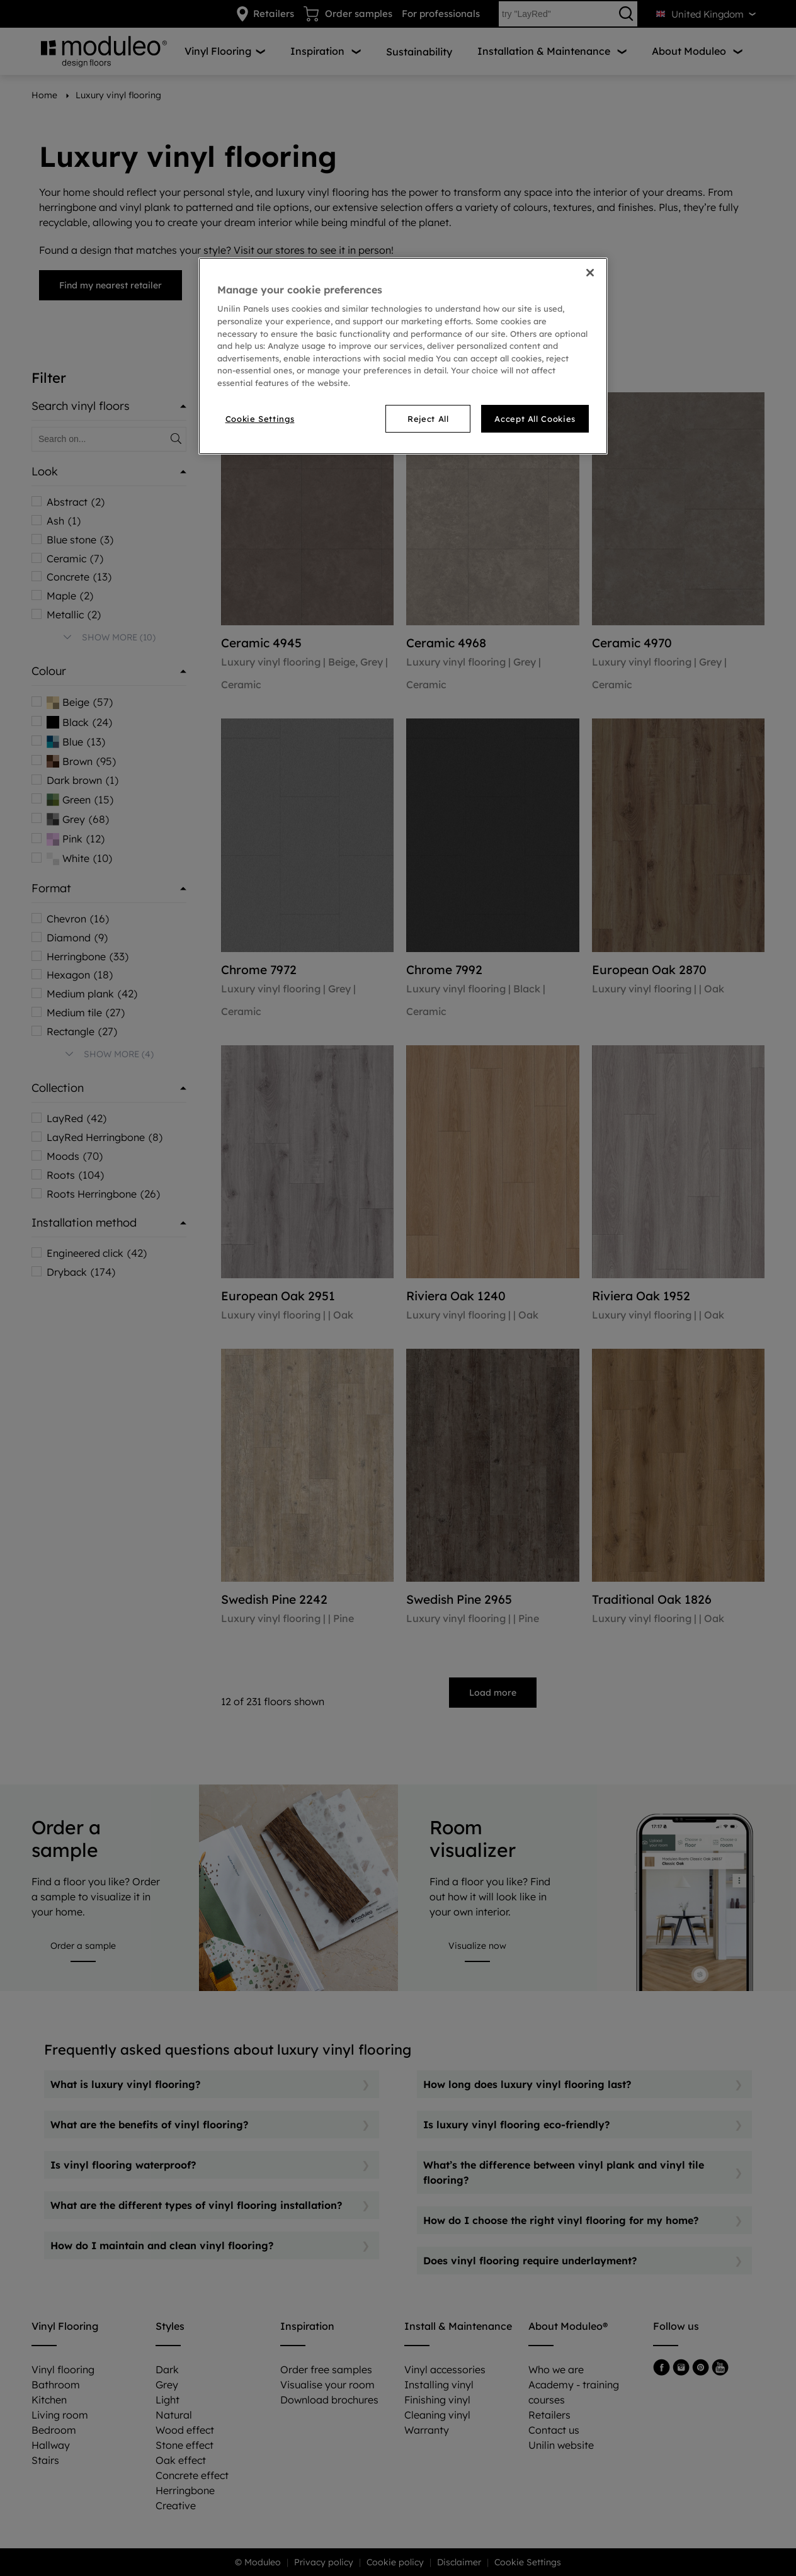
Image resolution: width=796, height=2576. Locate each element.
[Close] (590, 273)
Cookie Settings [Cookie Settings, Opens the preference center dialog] (260, 419)
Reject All (428, 419)
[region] (403, 356)
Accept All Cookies (535, 419)
